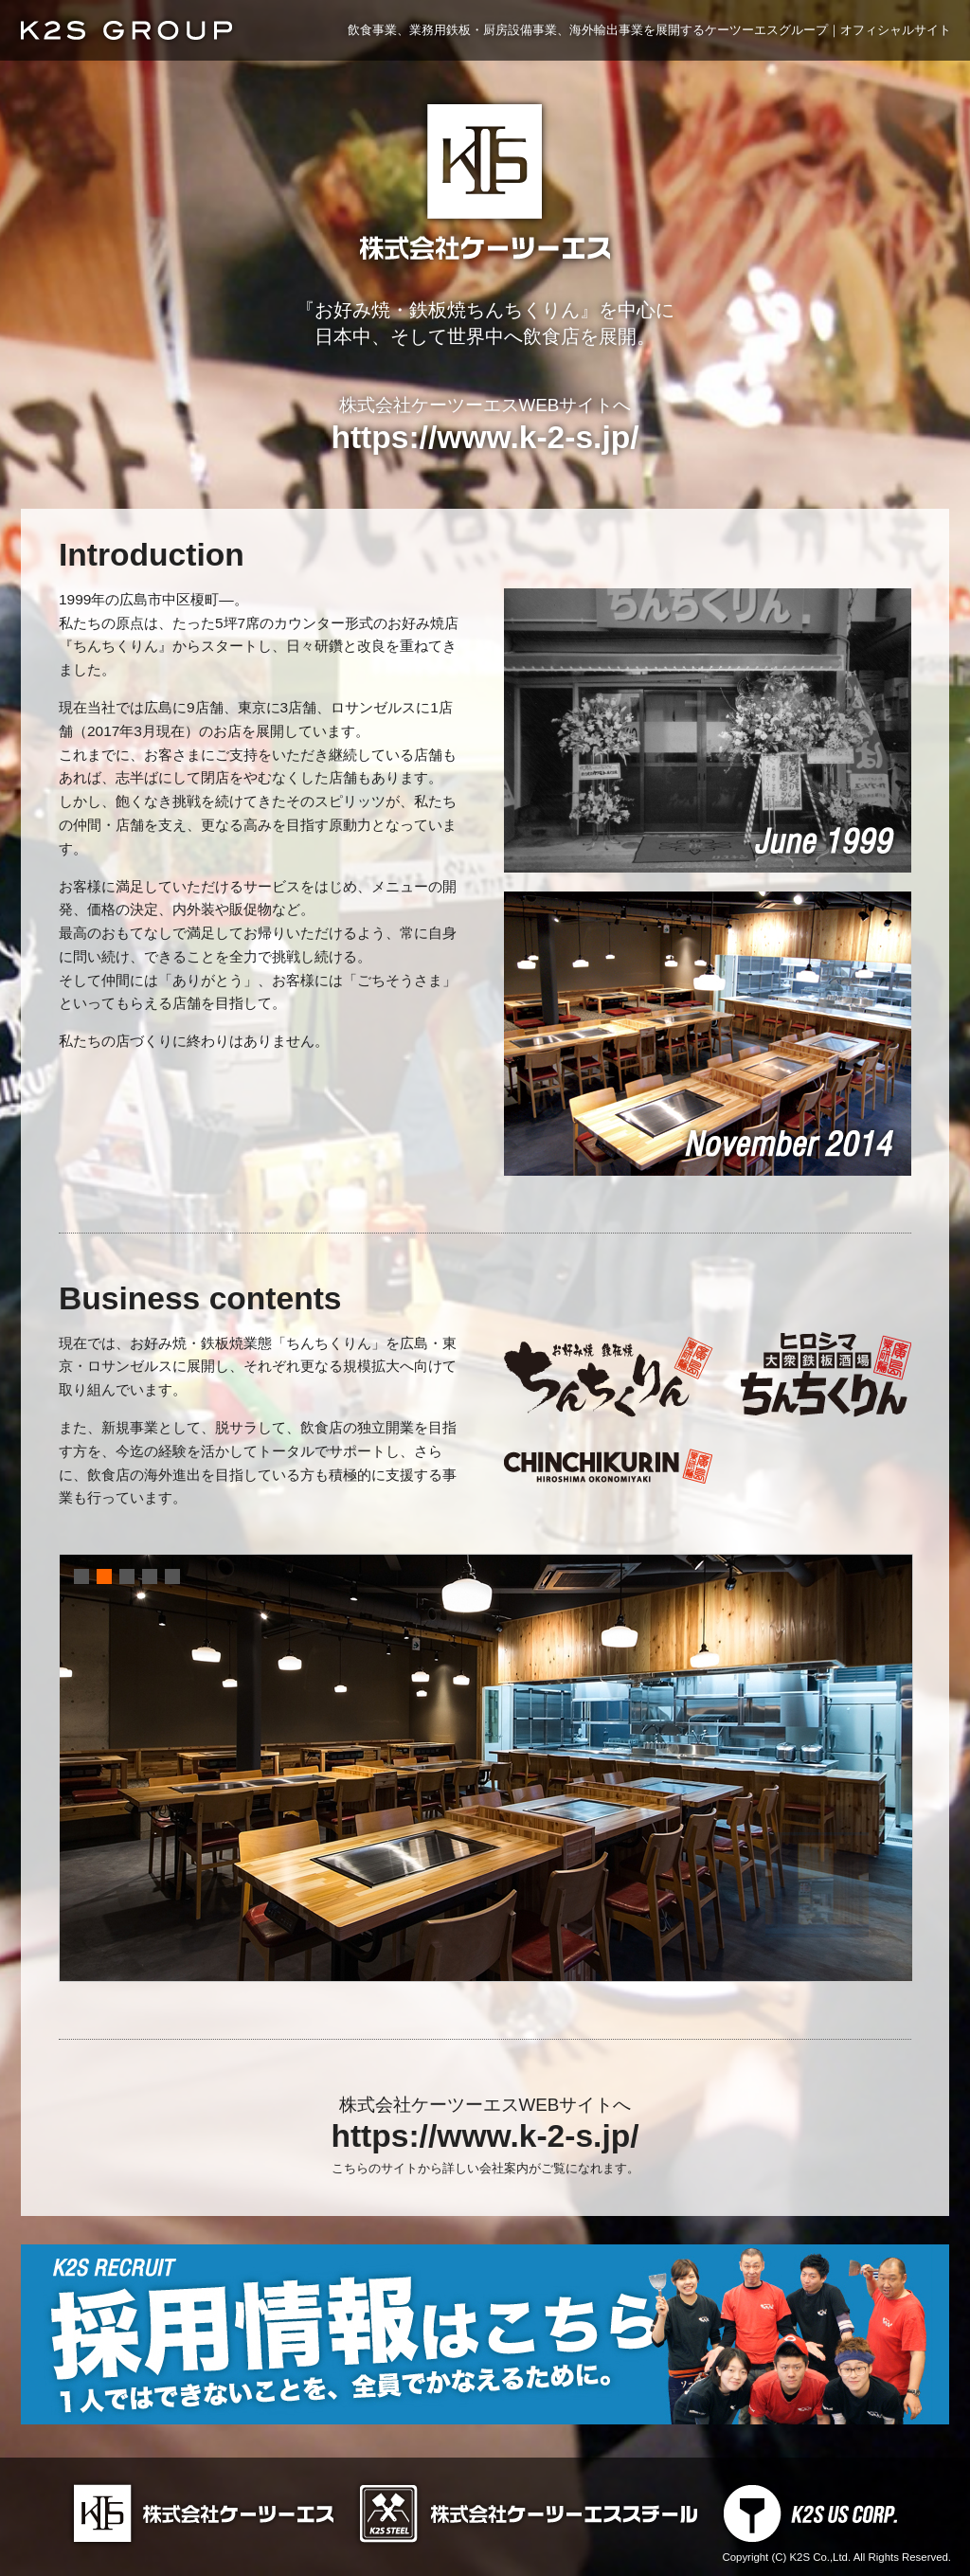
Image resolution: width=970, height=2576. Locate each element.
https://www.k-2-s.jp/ (484, 437)
